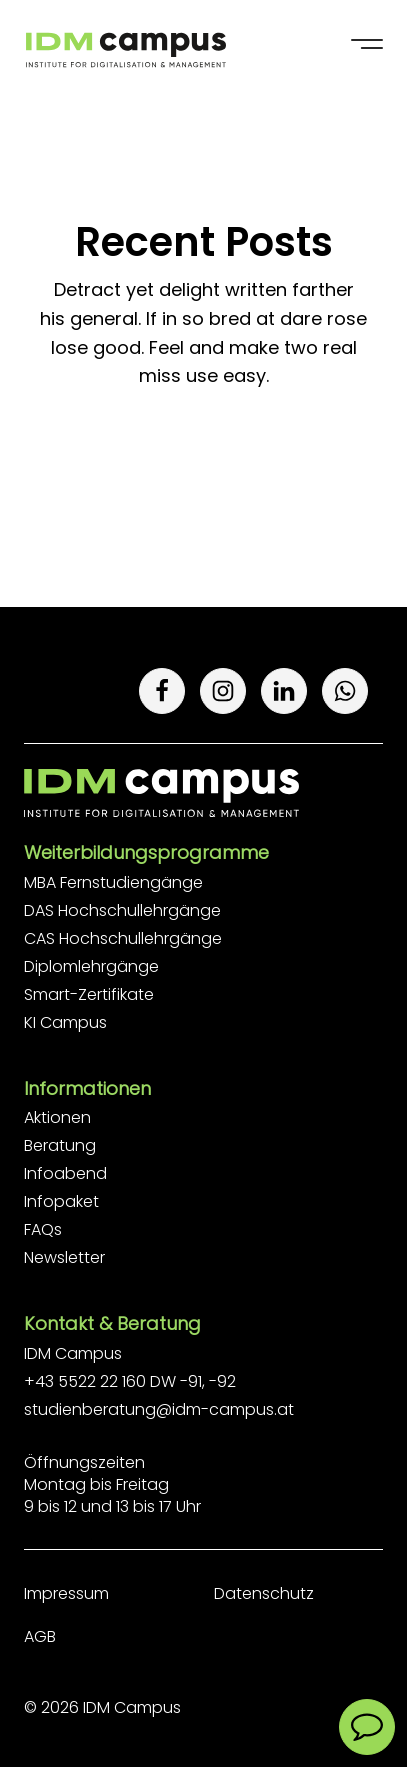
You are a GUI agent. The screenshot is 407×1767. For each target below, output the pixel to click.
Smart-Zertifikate (89, 994)
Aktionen (57, 1117)
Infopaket (61, 1201)
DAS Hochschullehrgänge (122, 910)
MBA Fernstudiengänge (113, 882)
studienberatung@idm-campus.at (159, 1409)
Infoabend (65, 1173)
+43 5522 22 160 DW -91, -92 (130, 1381)
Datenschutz (264, 1593)
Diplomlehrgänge (91, 966)
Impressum (66, 1593)
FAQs (43, 1229)
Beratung (60, 1145)
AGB (40, 1636)
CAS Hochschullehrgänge (123, 938)
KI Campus (65, 1022)
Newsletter (64, 1257)
